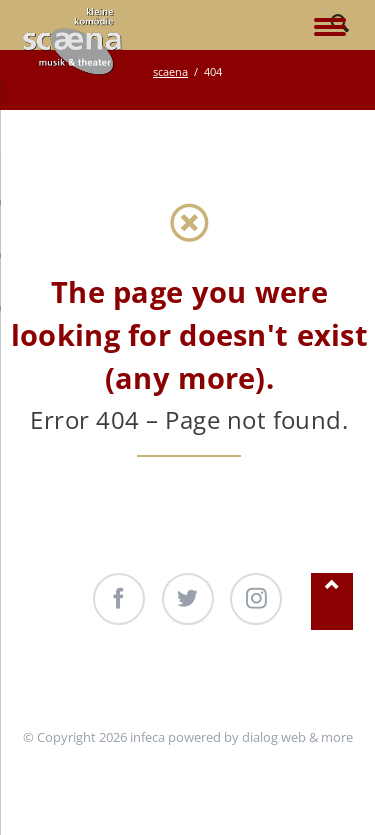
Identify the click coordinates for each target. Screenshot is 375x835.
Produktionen (209, 681)
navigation (330, 28)
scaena (170, 71)
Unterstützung (95, 681)
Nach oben (332, 601)
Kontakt (302, 681)
